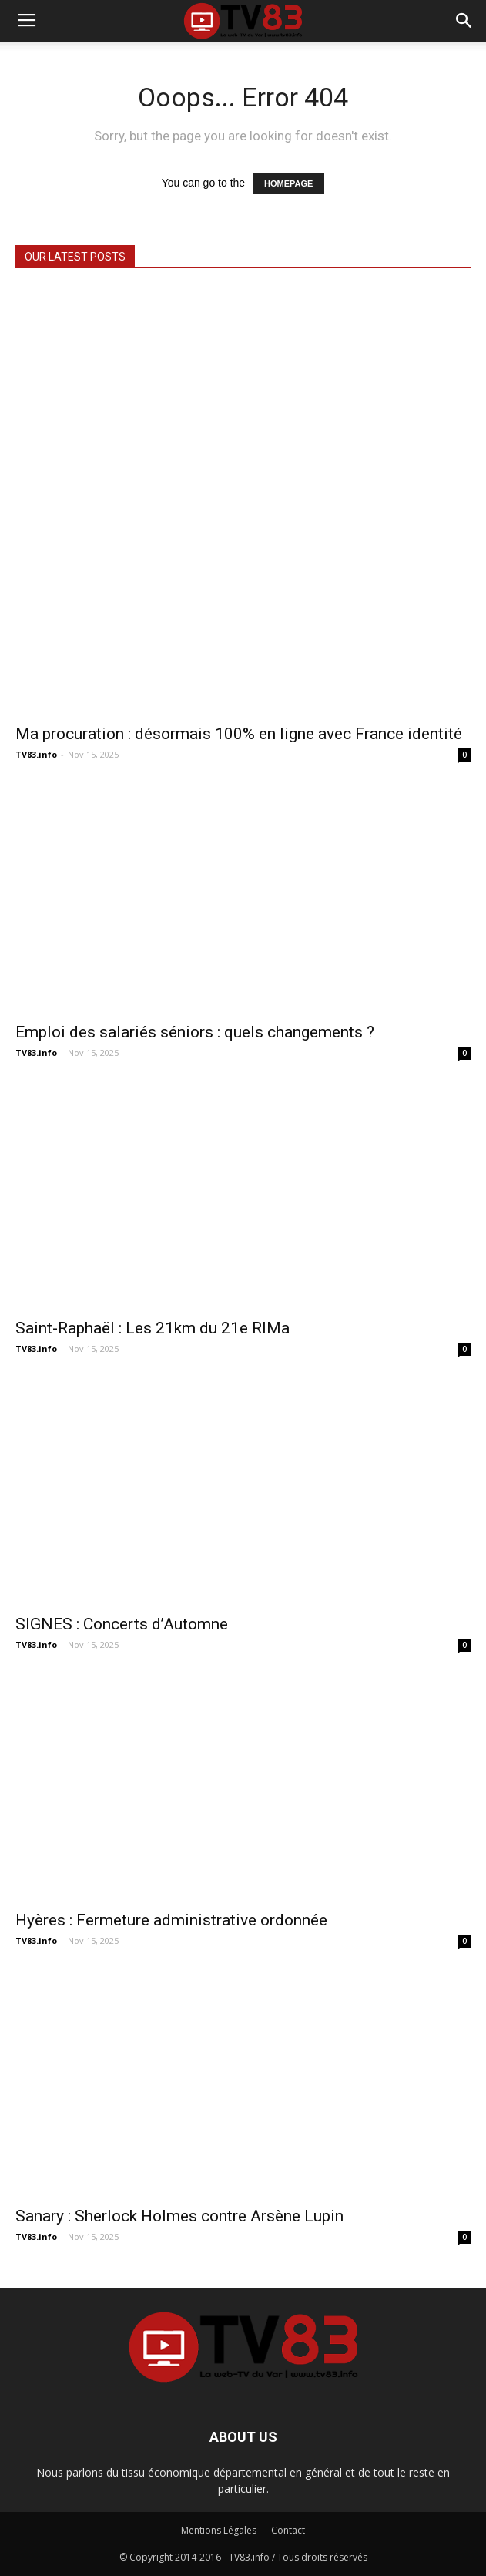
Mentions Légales (218, 2530)
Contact (288, 2530)
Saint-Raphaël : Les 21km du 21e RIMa (152, 1328)
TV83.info (36, 754)
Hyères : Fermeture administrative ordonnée (171, 1920)
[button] (464, 21)
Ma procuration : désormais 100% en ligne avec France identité (238, 734)
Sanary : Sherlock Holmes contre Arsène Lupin (179, 2216)
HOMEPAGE (288, 183)
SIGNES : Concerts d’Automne (121, 1624)
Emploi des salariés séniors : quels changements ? (194, 1032)
